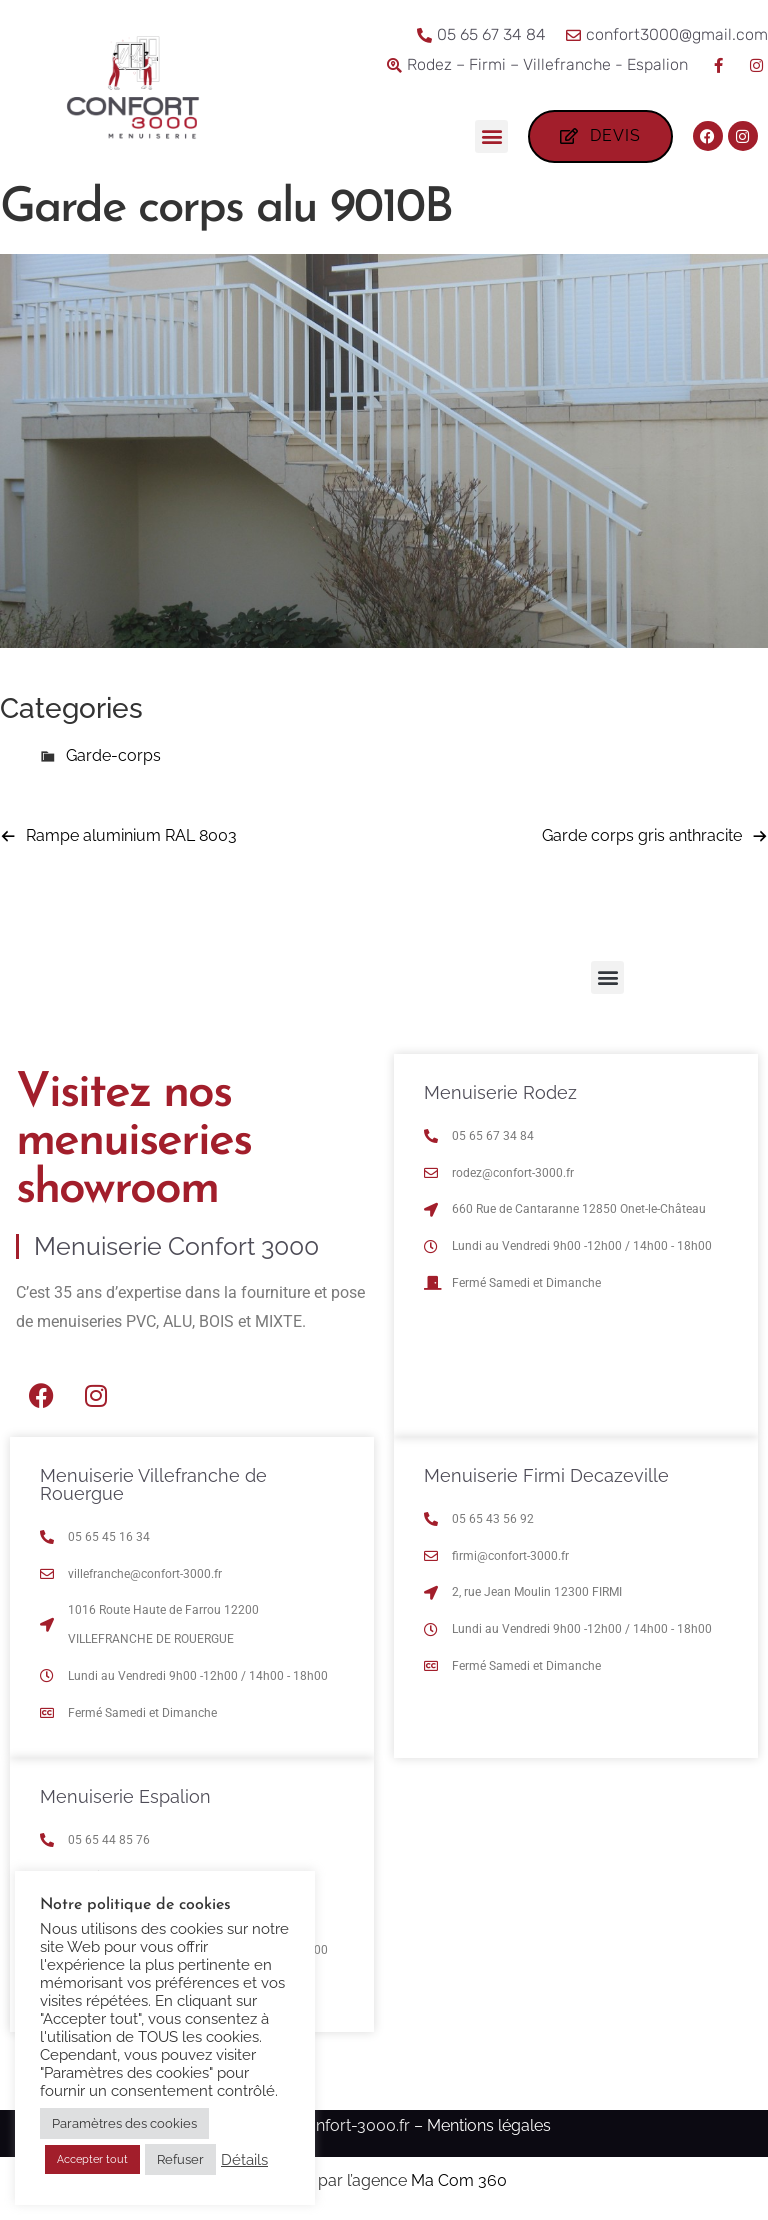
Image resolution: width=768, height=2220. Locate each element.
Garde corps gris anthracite (642, 835)
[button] (491, 136)
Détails (244, 2159)
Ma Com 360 (459, 2180)
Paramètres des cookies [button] (124, 2123)
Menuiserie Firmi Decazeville (546, 1475)
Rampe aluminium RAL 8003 (131, 835)
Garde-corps (113, 755)
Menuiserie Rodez (500, 1092)
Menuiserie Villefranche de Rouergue (153, 1484)
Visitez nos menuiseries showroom (133, 1142)
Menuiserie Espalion (125, 1796)
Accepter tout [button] (92, 2159)
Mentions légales (489, 2125)
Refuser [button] (180, 2159)
